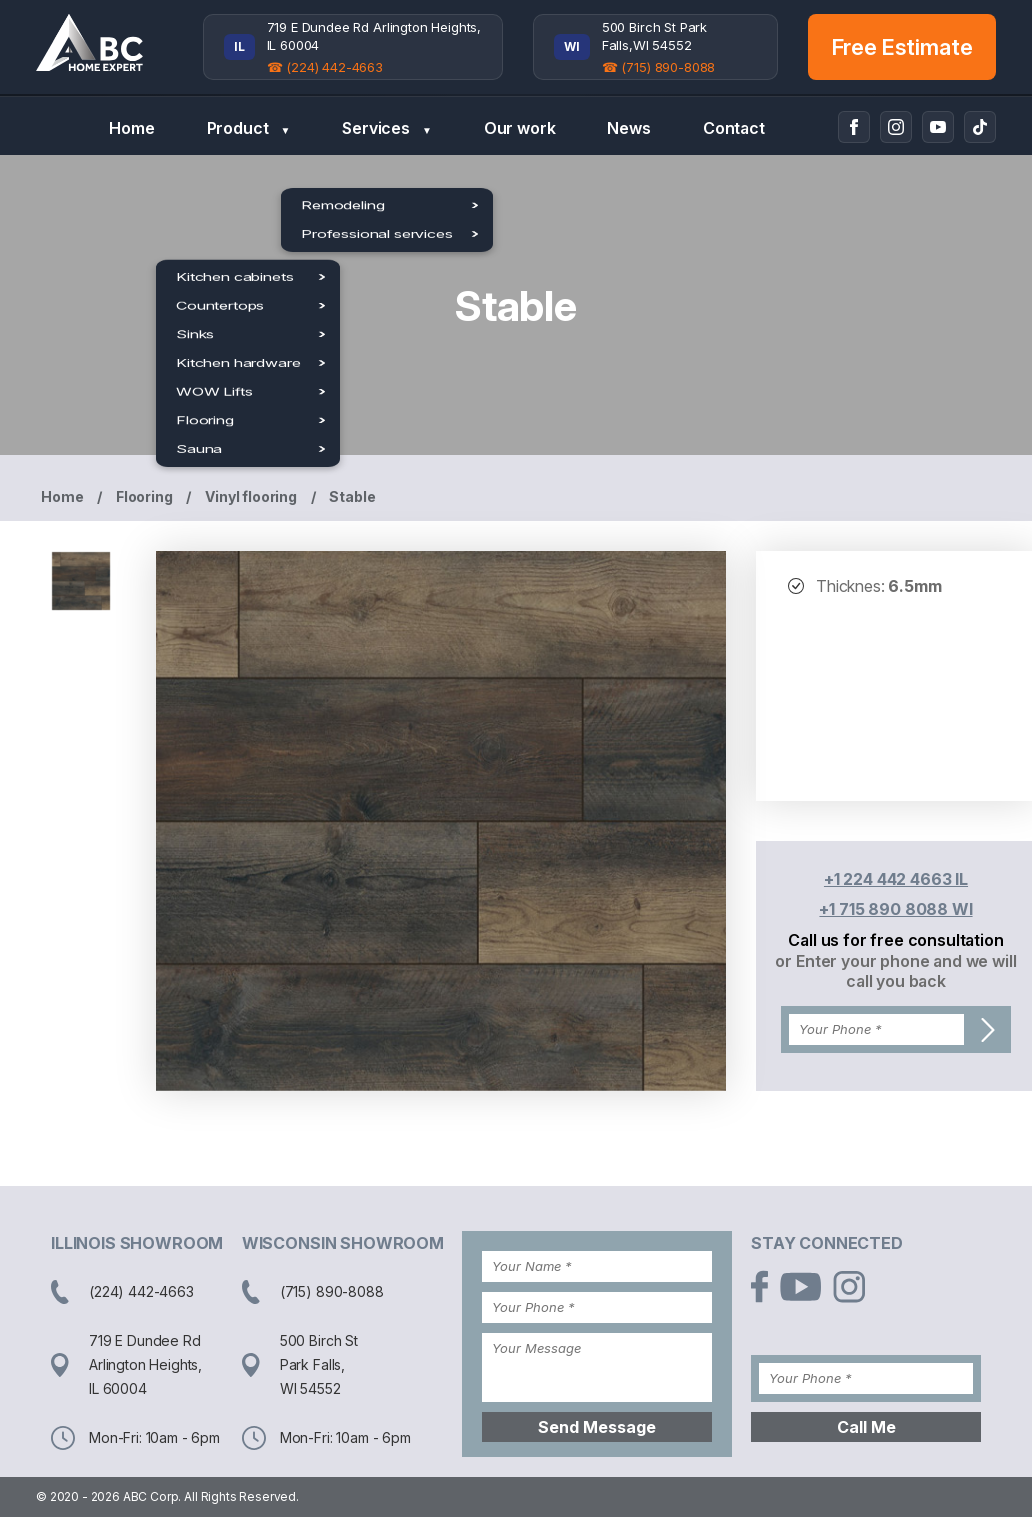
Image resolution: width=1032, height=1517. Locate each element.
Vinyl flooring (251, 496)
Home (131, 128)
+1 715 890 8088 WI (895, 909)
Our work (520, 128)
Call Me (866, 1427)
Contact (734, 128)
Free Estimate (902, 47)
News (628, 128)
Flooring (144, 496)
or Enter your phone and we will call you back (895, 971)
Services (386, 128)
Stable (352, 496)
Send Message (597, 1427)
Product (249, 128)
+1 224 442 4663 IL (896, 879)
